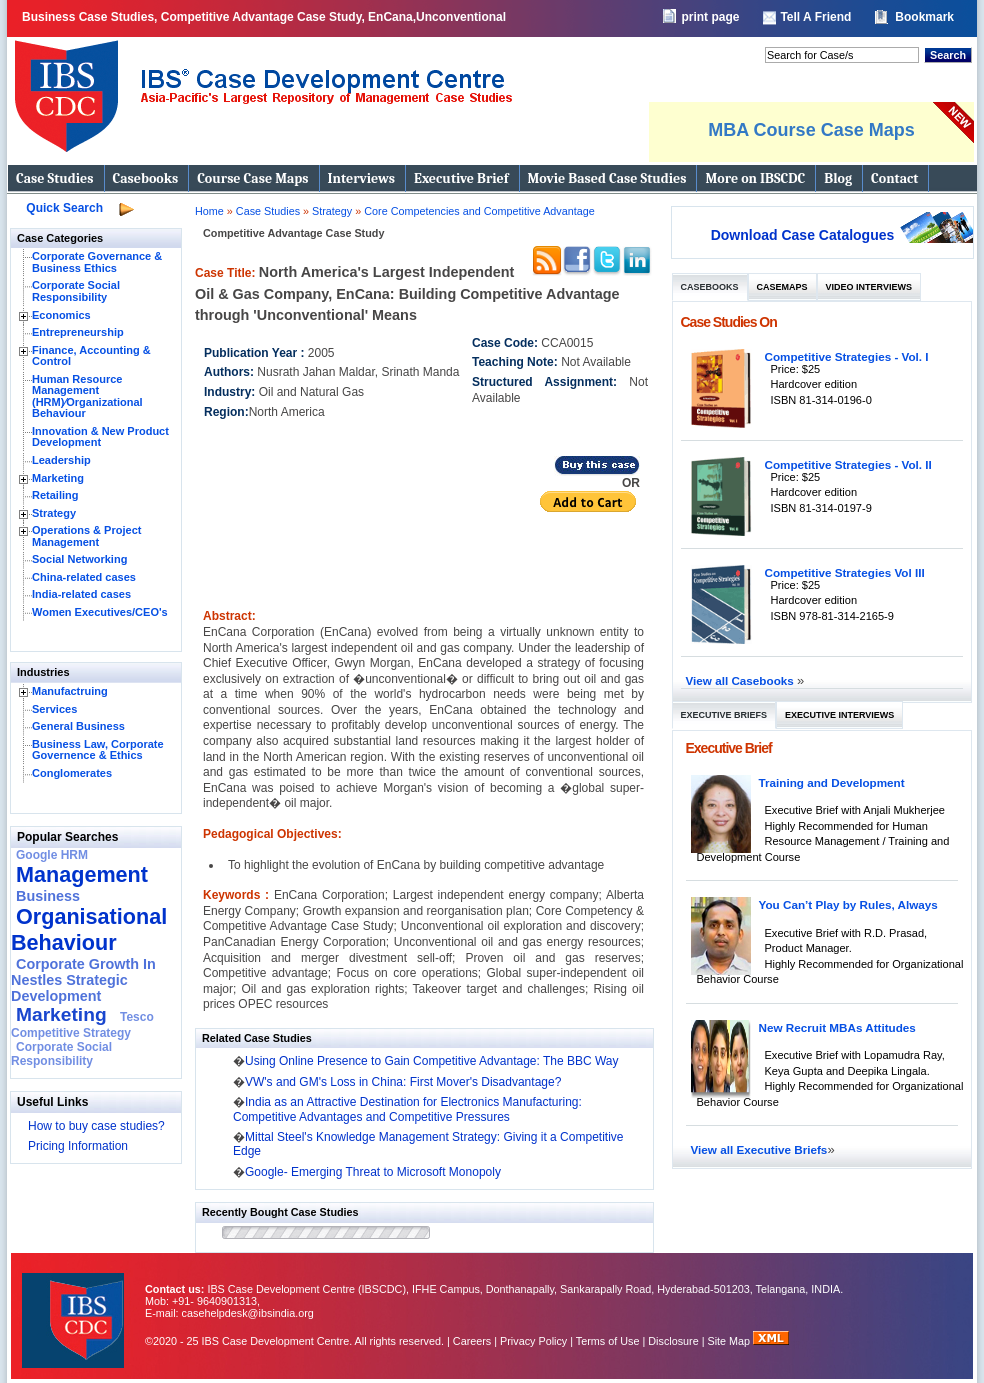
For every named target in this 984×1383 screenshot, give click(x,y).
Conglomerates (72, 773)
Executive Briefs (724, 715)
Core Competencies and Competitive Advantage (479, 211)
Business (48, 896)
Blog (838, 178)
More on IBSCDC (755, 178)
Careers (472, 1341)
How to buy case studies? (96, 1126)
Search (948, 55)
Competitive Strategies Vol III (845, 572)
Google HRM (52, 855)
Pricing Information (78, 1146)
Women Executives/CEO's (100, 612)
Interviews (361, 178)
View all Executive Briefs (759, 1149)
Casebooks (146, 178)
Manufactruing (70, 691)
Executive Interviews (839, 715)
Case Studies (55, 178)
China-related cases (84, 577)
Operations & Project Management (86, 536)
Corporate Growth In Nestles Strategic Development (83, 980)
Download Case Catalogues (803, 235)
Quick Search (64, 208)
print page (710, 17)
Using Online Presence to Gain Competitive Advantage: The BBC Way (432, 1061)
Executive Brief (461, 178)
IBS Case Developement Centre (75, 1307)
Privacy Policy (533, 1341)
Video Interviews (869, 287)
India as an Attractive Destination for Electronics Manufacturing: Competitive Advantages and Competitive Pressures (407, 1109)
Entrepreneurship (78, 332)
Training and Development (832, 782)
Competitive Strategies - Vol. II (848, 464)
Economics (61, 315)
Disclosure (673, 1341)
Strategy (54, 513)
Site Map (731, 1341)
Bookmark (924, 17)
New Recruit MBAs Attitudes (837, 1027)
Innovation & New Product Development (100, 437)
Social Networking (79, 559)
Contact (894, 178)
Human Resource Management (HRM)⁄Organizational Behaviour (87, 396)
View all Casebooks (742, 680)
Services (54, 709)
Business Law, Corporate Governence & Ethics (98, 750)
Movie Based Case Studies (607, 178)
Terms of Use (608, 1341)
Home (209, 211)
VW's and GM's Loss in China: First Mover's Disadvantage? (403, 1082)
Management (82, 874)
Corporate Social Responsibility (76, 291)
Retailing (55, 495)
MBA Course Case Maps (811, 130)
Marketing (58, 478)
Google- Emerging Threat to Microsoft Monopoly (373, 1172)
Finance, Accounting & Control (91, 356)
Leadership (61, 460)
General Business (78, 726)
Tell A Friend (815, 17)
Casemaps (782, 287)
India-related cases (81, 594)
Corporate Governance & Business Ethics (97, 262)
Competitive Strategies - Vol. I (847, 356)
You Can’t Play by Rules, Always (848, 904)
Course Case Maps (252, 178)
